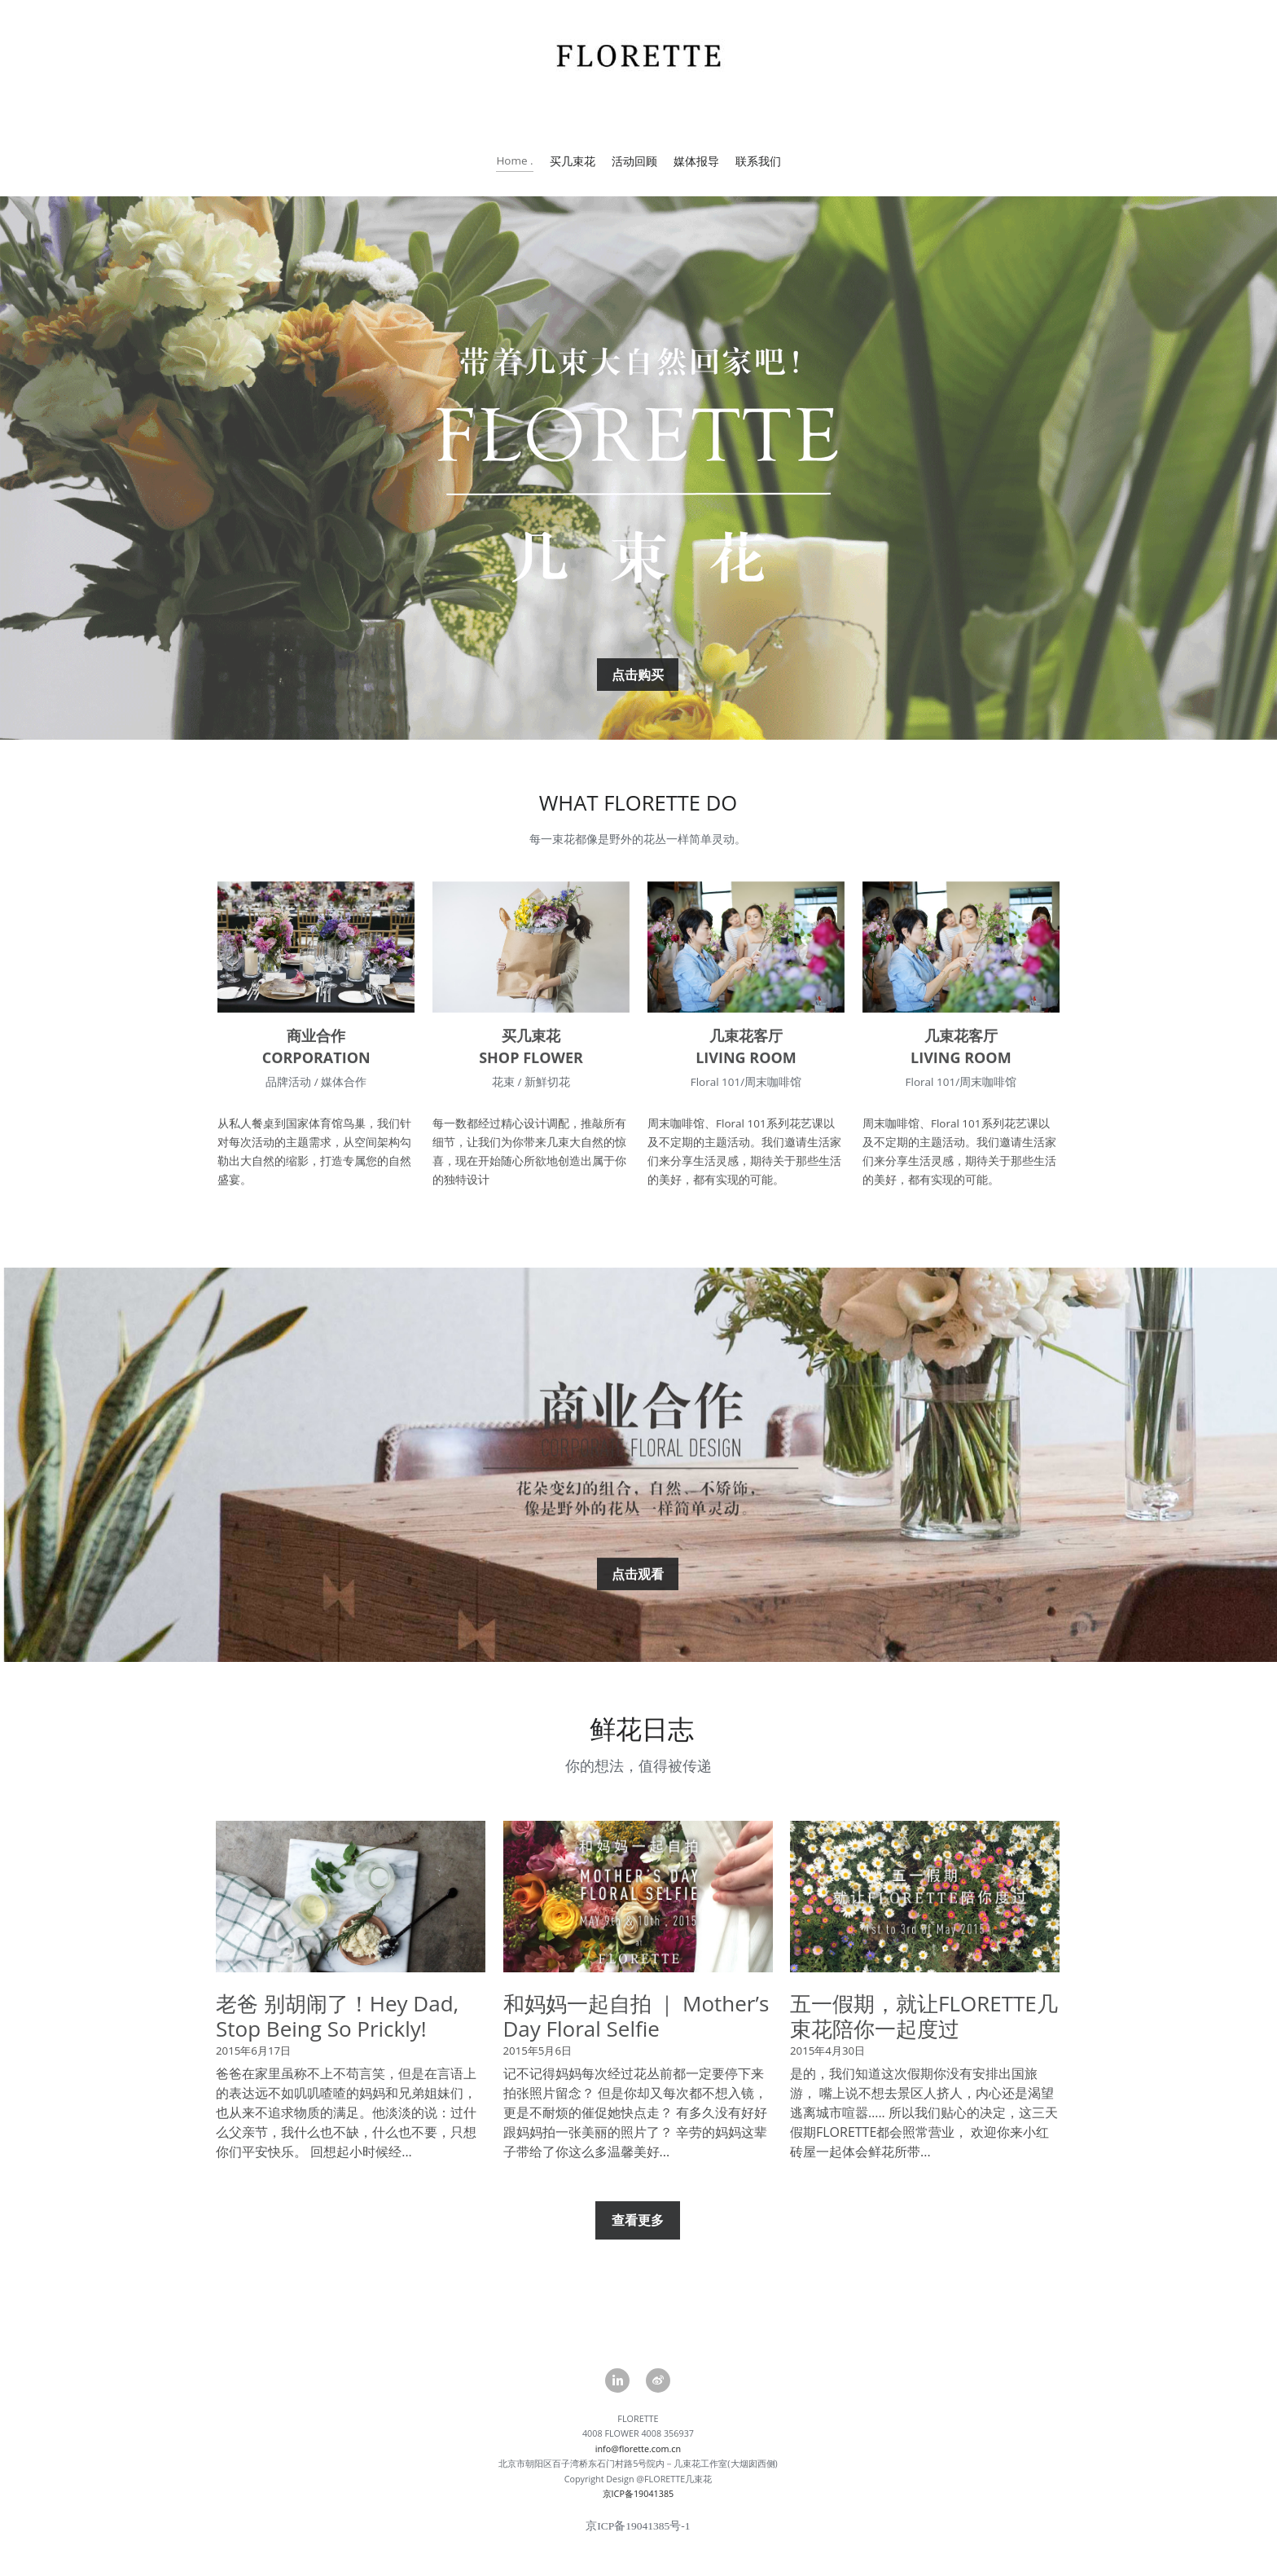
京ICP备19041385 (638, 2512)
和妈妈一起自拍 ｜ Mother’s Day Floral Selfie (636, 2034)
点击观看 (638, 1593)
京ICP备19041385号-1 (638, 2545)
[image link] (316, 964)
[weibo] (658, 2380)
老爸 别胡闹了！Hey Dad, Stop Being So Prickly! (337, 2034)
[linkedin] (617, 2380)
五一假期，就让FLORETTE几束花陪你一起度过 (924, 2034)
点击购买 (638, 693)
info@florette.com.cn (638, 2467)
